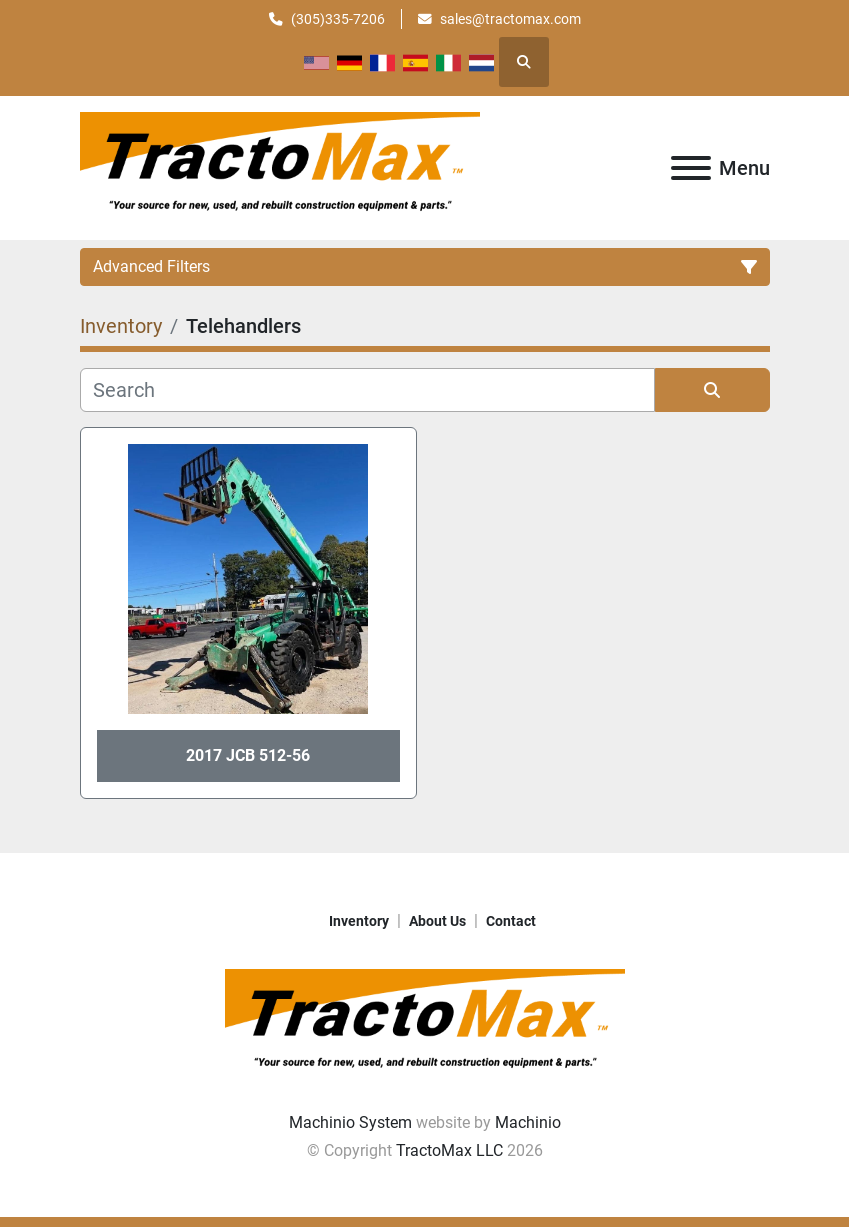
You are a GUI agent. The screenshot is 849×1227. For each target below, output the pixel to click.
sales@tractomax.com (510, 19)
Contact (511, 921)
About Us (437, 921)
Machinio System (350, 1122)
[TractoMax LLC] (425, 1023)
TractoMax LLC (449, 1150)
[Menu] (691, 168)
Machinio (528, 1122)
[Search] (367, 390)
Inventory (359, 921)
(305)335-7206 (338, 19)
